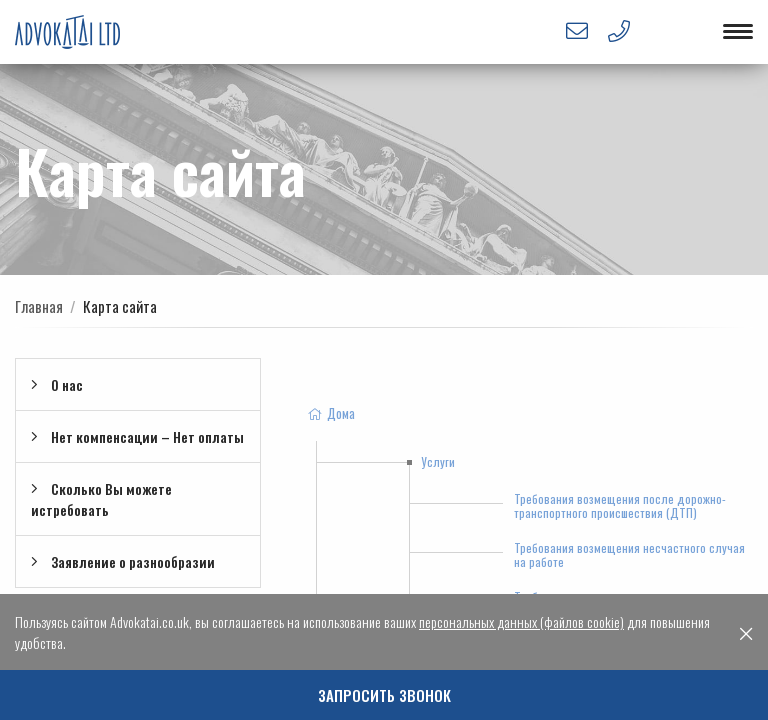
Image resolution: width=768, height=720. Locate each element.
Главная (39, 306)
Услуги (438, 461)
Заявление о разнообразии (123, 561)
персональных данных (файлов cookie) (521, 621)
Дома (330, 413)
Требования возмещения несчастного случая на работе (629, 554)
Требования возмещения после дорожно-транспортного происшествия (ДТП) (620, 505)
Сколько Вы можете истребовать (101, 499)
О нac (57, 384)
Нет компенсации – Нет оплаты (137, 436)
